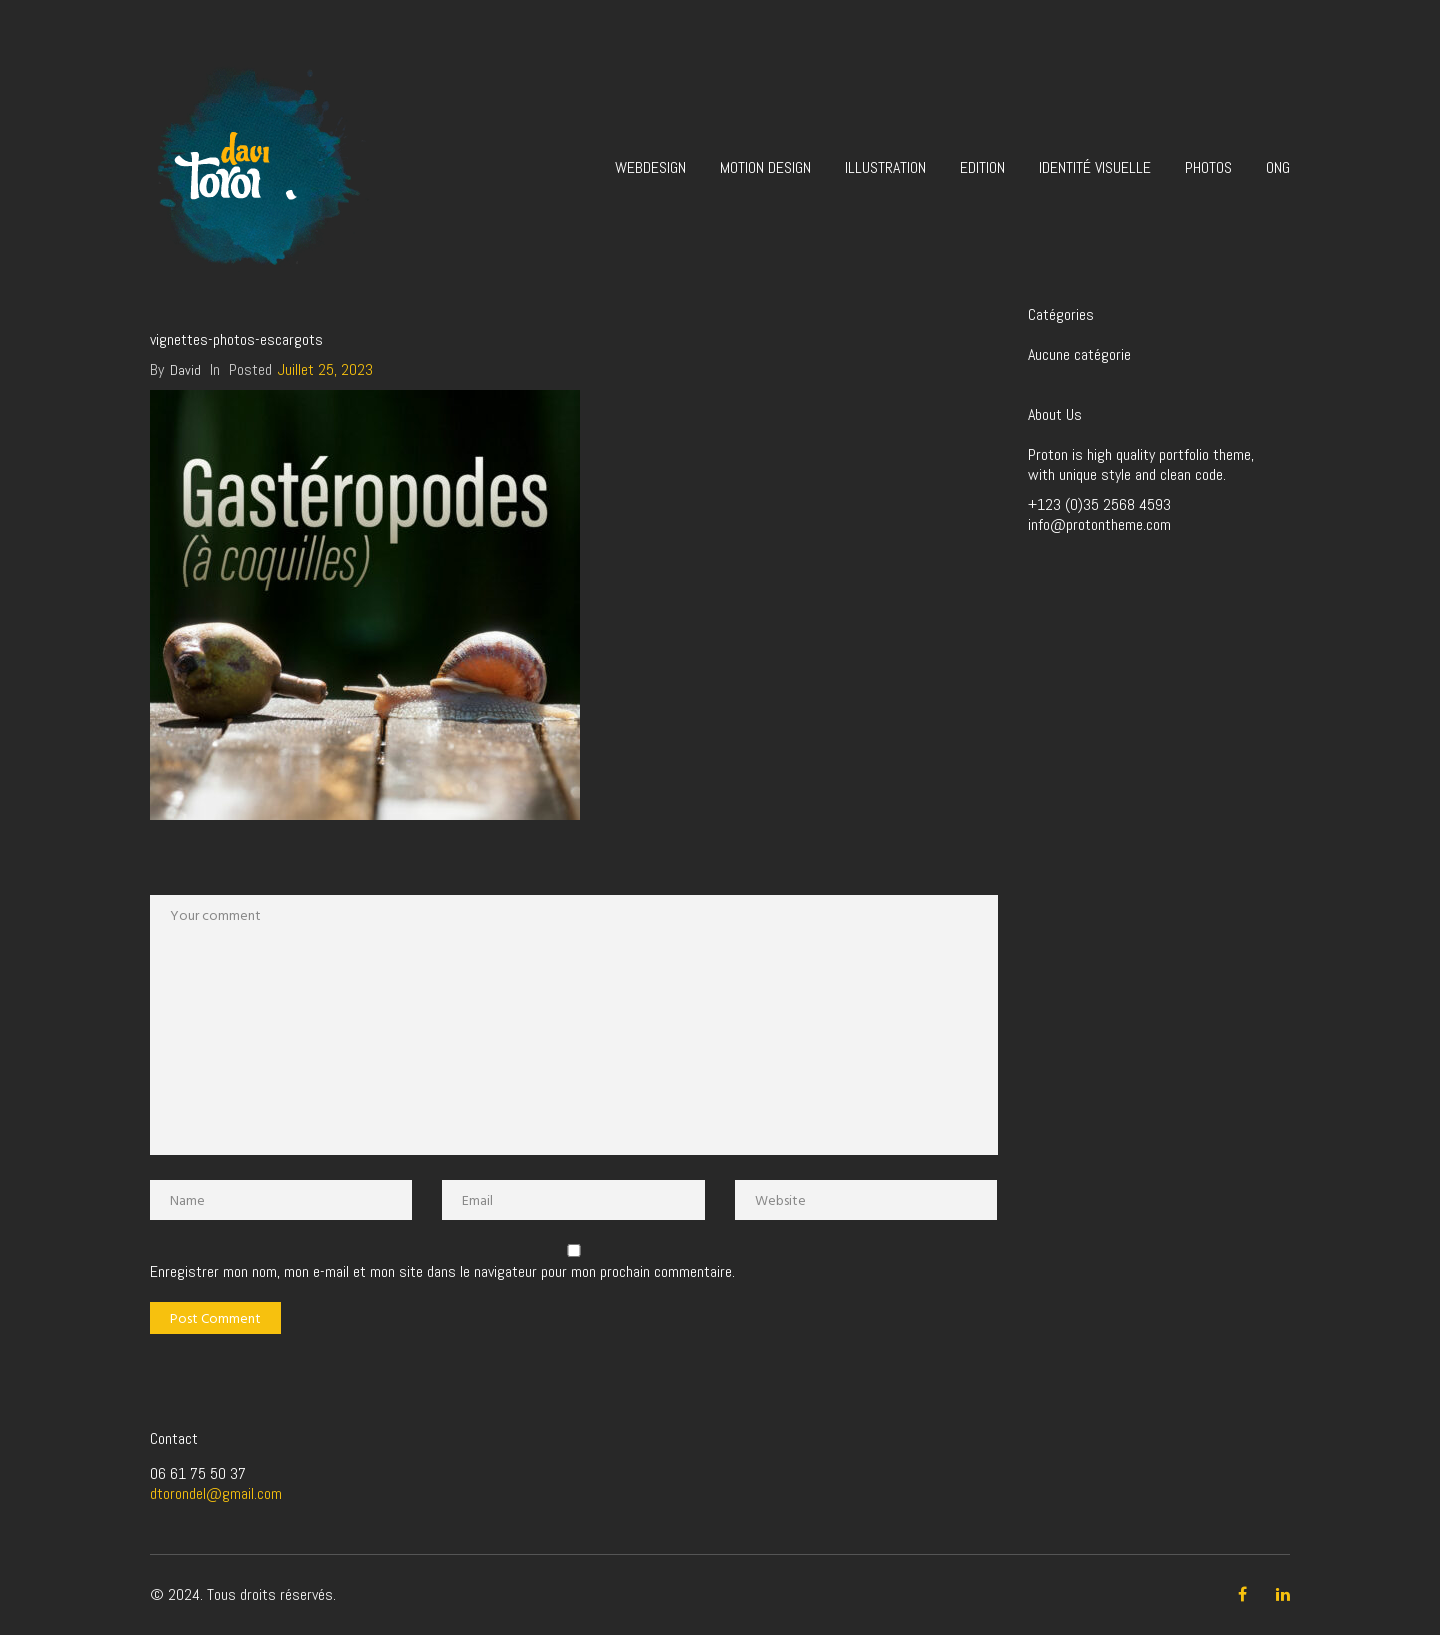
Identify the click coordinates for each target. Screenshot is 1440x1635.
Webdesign (650, 167)
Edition (982, 167)
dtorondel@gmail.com (216, 1493)
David (185, 370)
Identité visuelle (1095, 167)
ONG (1278, 167)
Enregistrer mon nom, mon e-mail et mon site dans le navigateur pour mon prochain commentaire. (442, 1272)
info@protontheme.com (1099, 524)
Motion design (765, 167)
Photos (1208, 167)
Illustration (885, 167)
